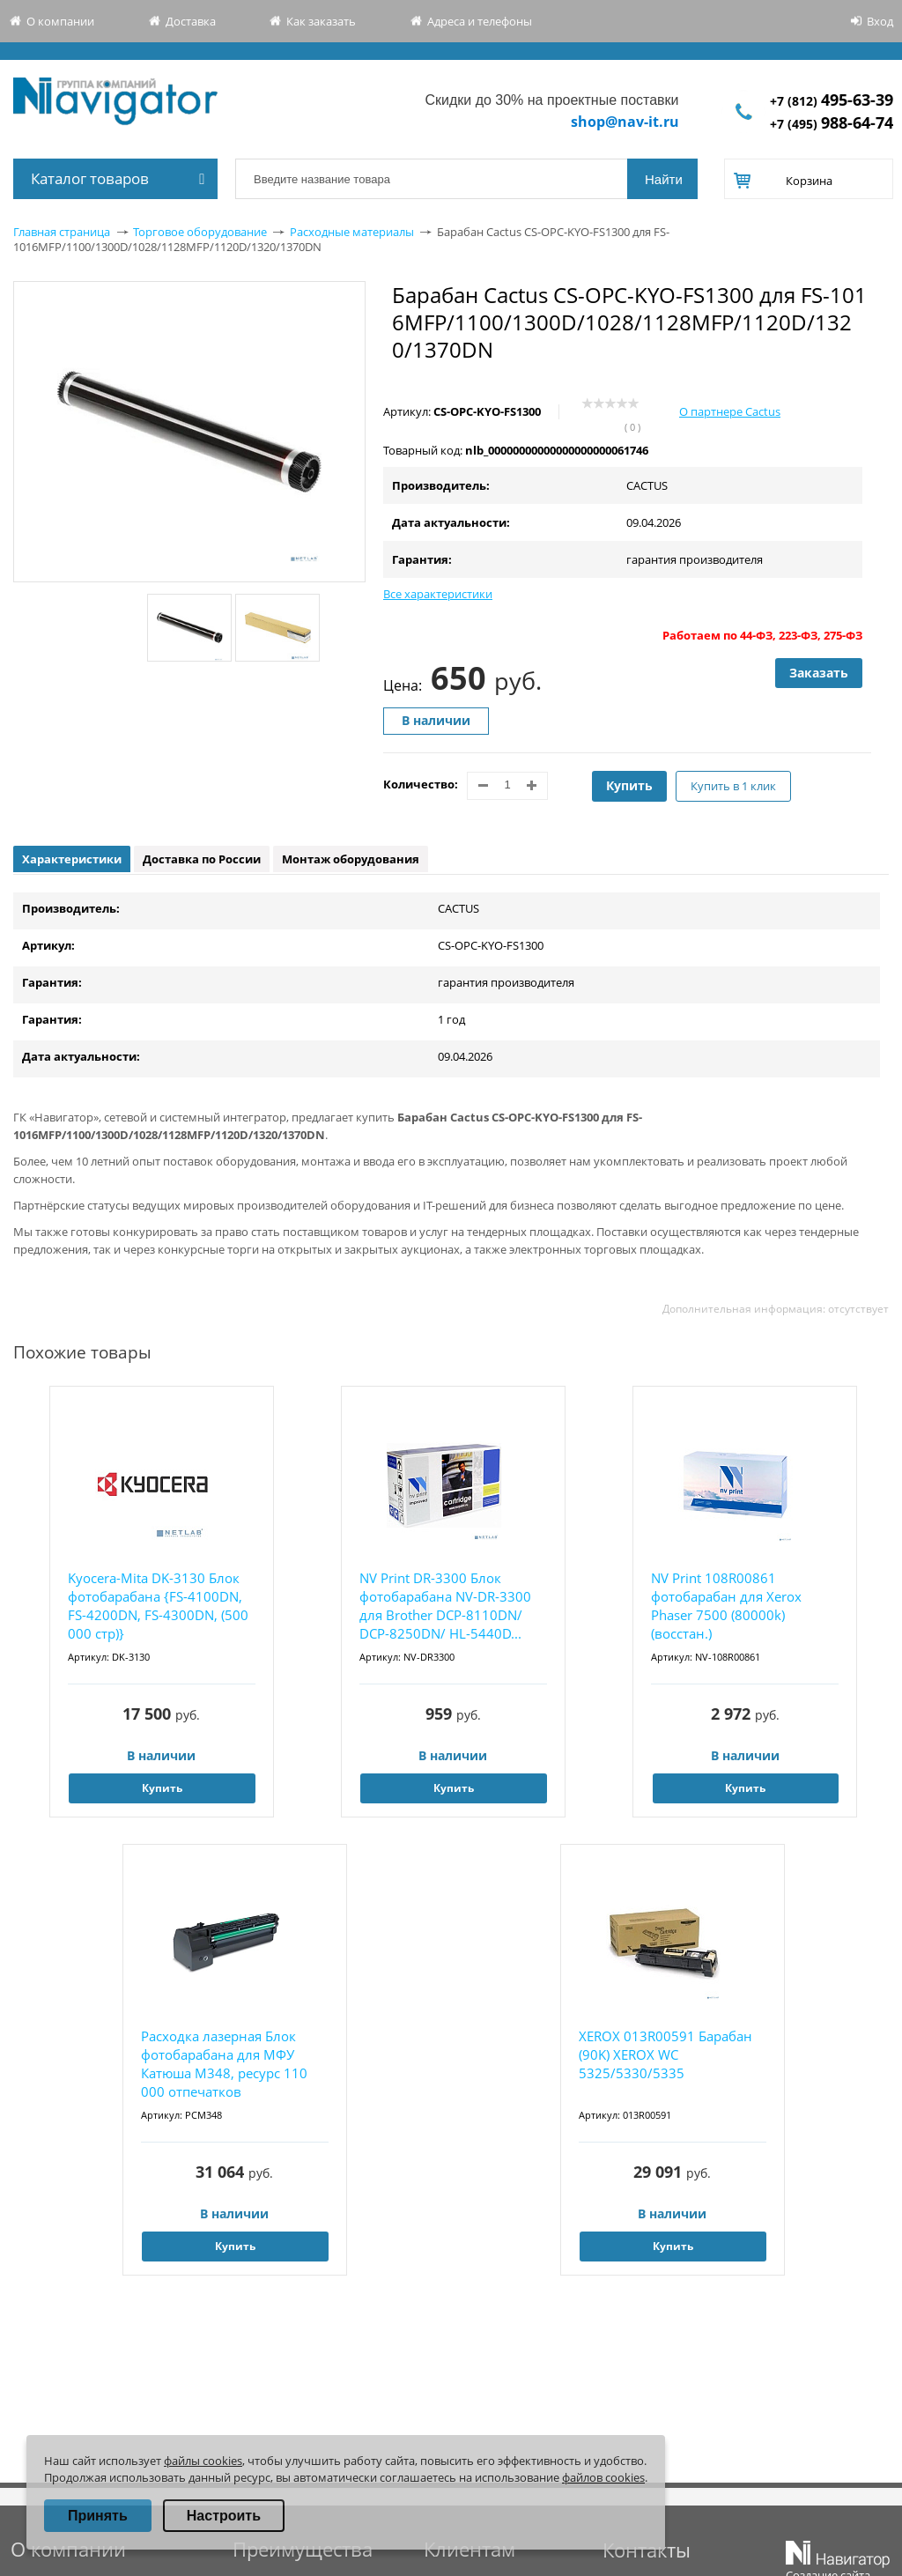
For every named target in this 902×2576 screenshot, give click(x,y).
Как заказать (321, 21)
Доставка (191, 21)
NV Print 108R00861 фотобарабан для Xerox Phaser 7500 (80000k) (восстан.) (726, 1605)
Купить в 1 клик (733, 786)
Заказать (818, 672)
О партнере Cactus (729, 411)
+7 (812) (831, 101)
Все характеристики (437, 594)
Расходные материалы (352, 232)
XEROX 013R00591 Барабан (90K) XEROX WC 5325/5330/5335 (665, 2054)
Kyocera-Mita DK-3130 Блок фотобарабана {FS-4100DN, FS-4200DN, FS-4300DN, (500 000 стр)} (158, 1605)
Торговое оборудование (200, 232)
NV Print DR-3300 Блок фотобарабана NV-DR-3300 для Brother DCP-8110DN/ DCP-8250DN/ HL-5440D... (445, 1605)
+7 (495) (831, 123)
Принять (98, 2515)
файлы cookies (203, 2461)
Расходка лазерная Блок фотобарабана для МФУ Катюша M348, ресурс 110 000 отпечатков (224, 2063)
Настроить (224, 2515)
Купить (629, 785)
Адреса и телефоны (479, 21)
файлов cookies (603, 2477)
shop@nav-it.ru (625, 121)
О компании (60, 21)
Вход (880, 21)
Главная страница (61, 232)
